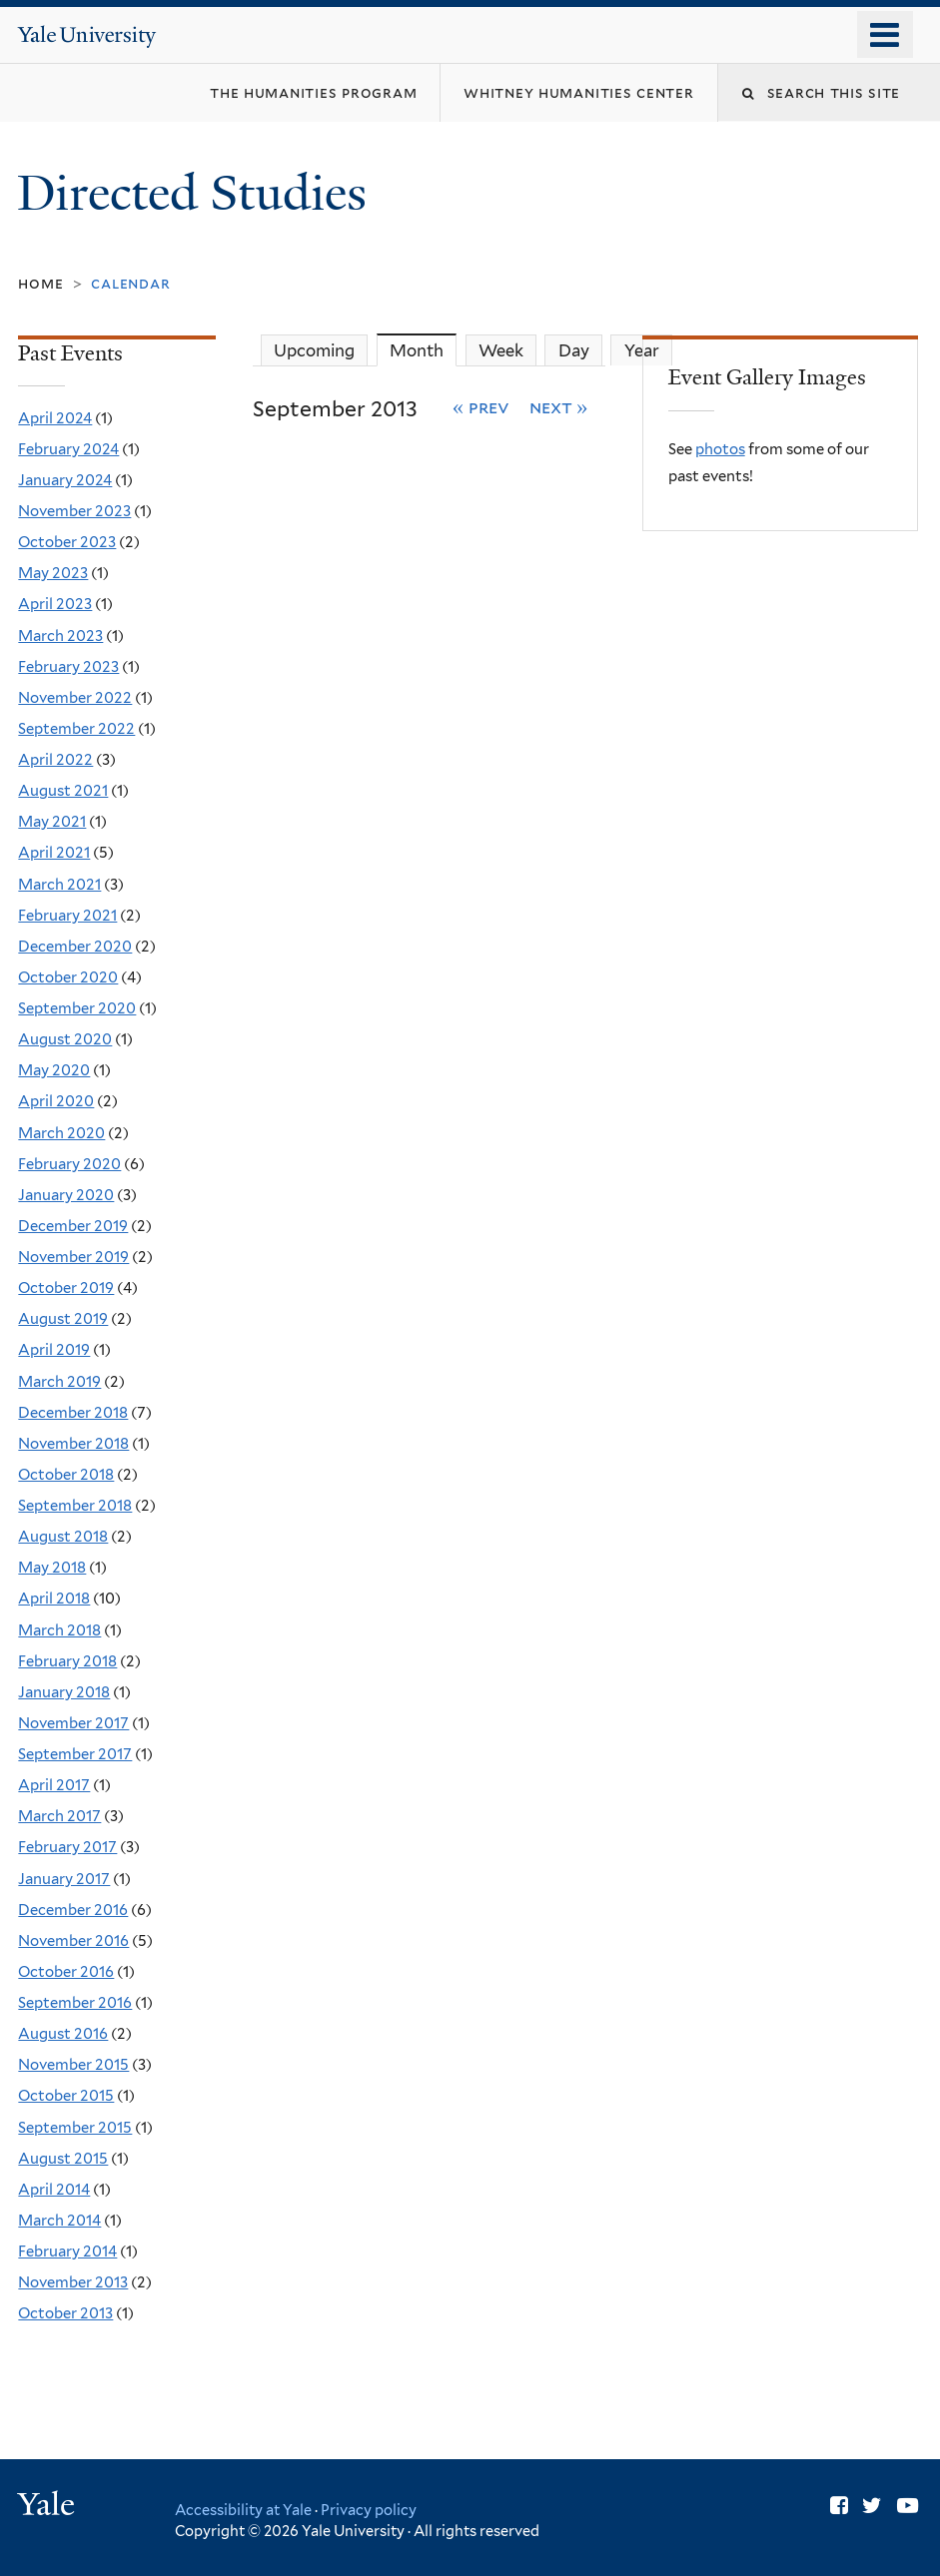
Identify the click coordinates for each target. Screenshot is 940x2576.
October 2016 (66, 1972)
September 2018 (75, 1506)
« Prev (481, 406)
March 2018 (59, 1630)
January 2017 (64, 1879)
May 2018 (52, 1568)
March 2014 (59, 2221)
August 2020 (65, 1039)
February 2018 (67, 1661)
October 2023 (67, 542)
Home (40, 283)
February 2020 (69, 1164)
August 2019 (63, 1319)
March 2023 (60, 636)
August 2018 (63, 1537)
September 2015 (75, 2128)
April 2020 (56, 1101)
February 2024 (68, 449)
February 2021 (67, 916)
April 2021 (54, 853)
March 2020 (61, 1133)
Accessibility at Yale (243, 2509)
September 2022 (76, 729)
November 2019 (73, 1257)
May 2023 (53, 573)
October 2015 (66, 2096)
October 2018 (66, 1475)
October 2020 (68, 977)
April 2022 (55, 760)
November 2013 (73, 2282)
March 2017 (59, 1816)
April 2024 (55, 418)
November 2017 (73, 1723)
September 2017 (75, 1754)
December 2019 (73, 1226)
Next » (558, 406)
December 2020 (75, 947)
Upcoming (314, 350)
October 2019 (66, 1288)
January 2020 (66, 1195)
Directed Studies (198, 193)
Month (423, 349)
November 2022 (75, 698)
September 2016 (75, 2003)
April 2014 (54, 2190)
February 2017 (67, 1847)
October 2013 (65, 2313)
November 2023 (74, 511)
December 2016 (73, 1910)
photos (720, 449)
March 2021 (59, 885)
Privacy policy (369, 2509)
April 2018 (54, 1599)
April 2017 (54, 1785)
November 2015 (73, 2065)
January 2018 (64, 1692)
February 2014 (67, 2251)
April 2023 (55, 604)
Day (573, 350)
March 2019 (59, 1382)
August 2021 (63, 791)
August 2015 (63, 2159)
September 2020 (77, 1008)
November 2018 (73, 1444)
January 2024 (65, 480)
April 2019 (54, 1350)
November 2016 (73, 1941)
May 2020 (54, 1070)
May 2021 (52, 822)
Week (500, 350)
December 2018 (73, 1413)
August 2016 (63, 2034)
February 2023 (68, 667)
